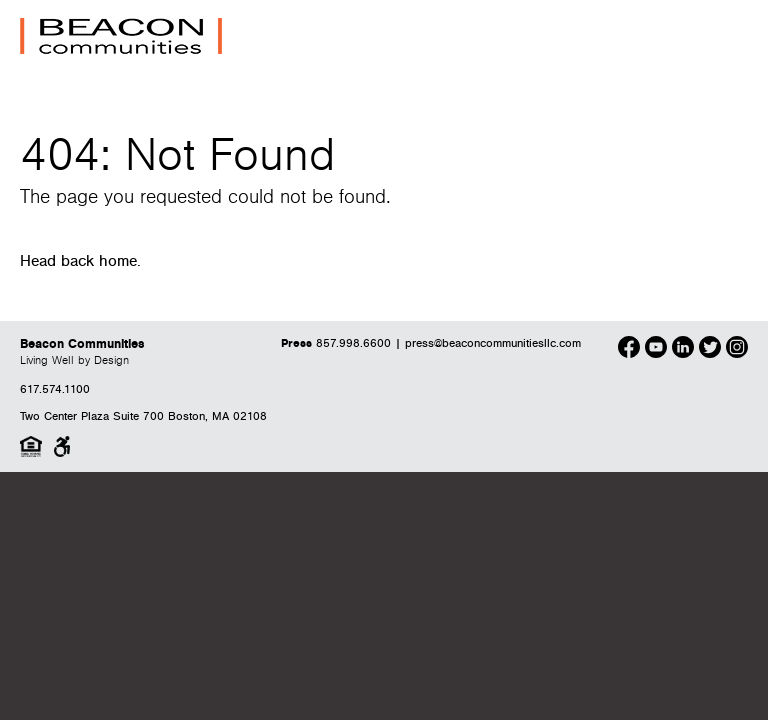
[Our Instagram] (737, 350)
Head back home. (80, 261)
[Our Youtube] (656, 350)
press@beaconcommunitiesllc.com (493, 343)
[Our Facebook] (629, 350)
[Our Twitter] (710, 350)
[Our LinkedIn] (683, 350)
